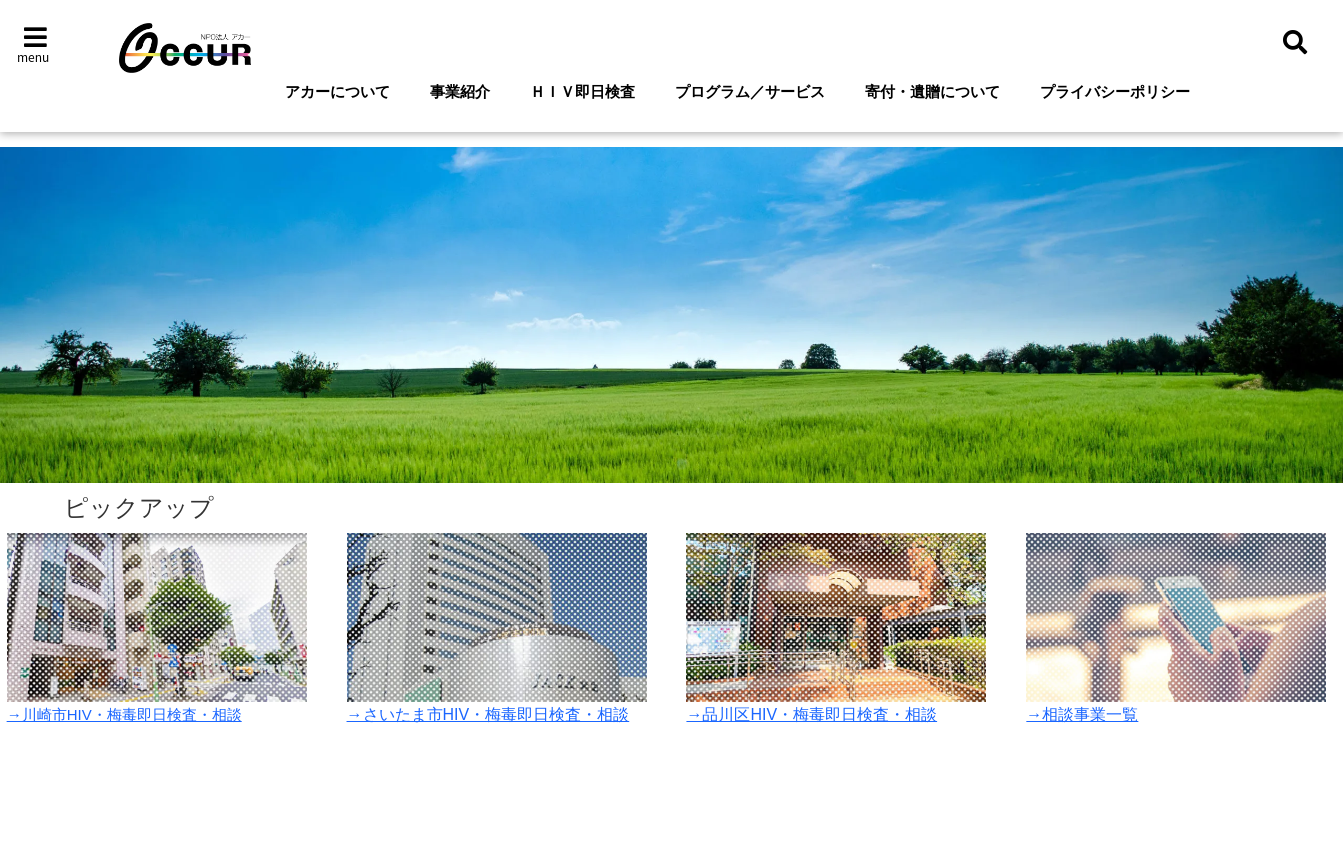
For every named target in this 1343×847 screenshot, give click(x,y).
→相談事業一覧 (1082, 714)
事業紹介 (460, 91)
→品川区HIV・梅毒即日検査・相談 (811, 714)
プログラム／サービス (750, 91)
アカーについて (337, 91)
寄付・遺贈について (932, 91)
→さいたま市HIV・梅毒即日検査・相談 (488, 714)
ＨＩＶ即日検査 (582, 91)
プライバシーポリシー (1115, 91)
